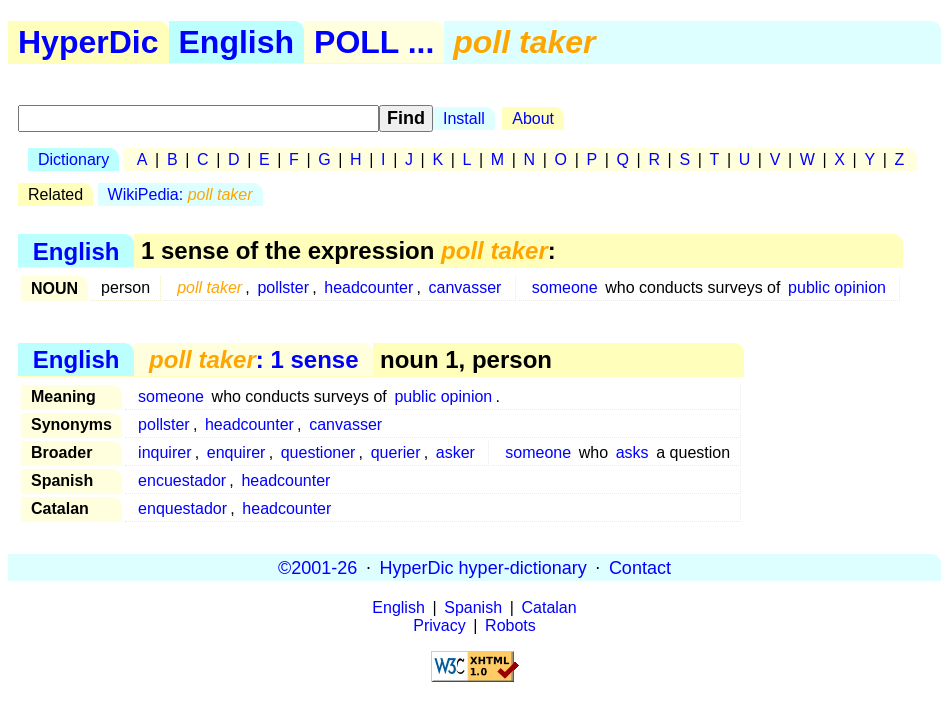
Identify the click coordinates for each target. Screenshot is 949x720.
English (237, 42)
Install (464, 118)
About (533, 118)
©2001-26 (317, 567)
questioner (318, 452)
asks (632, 452)
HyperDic (88, 42)
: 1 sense (253, 359)
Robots (510, 625)
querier (396, 452)
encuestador (182, 480)
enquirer (236, 452)
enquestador (182, 508)
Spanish (473, 607)
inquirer (164, 452)
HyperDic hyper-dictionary (483, 567)
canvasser (464, 287)
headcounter (368, 287)
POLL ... (374, 42)
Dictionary (73, 159)
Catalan (549, 607)
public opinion (837, 287)
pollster (283, 287)
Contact (640, 567)
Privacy (439, 625)
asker (455, 452)
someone (565, 287)
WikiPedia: (180, 194)
